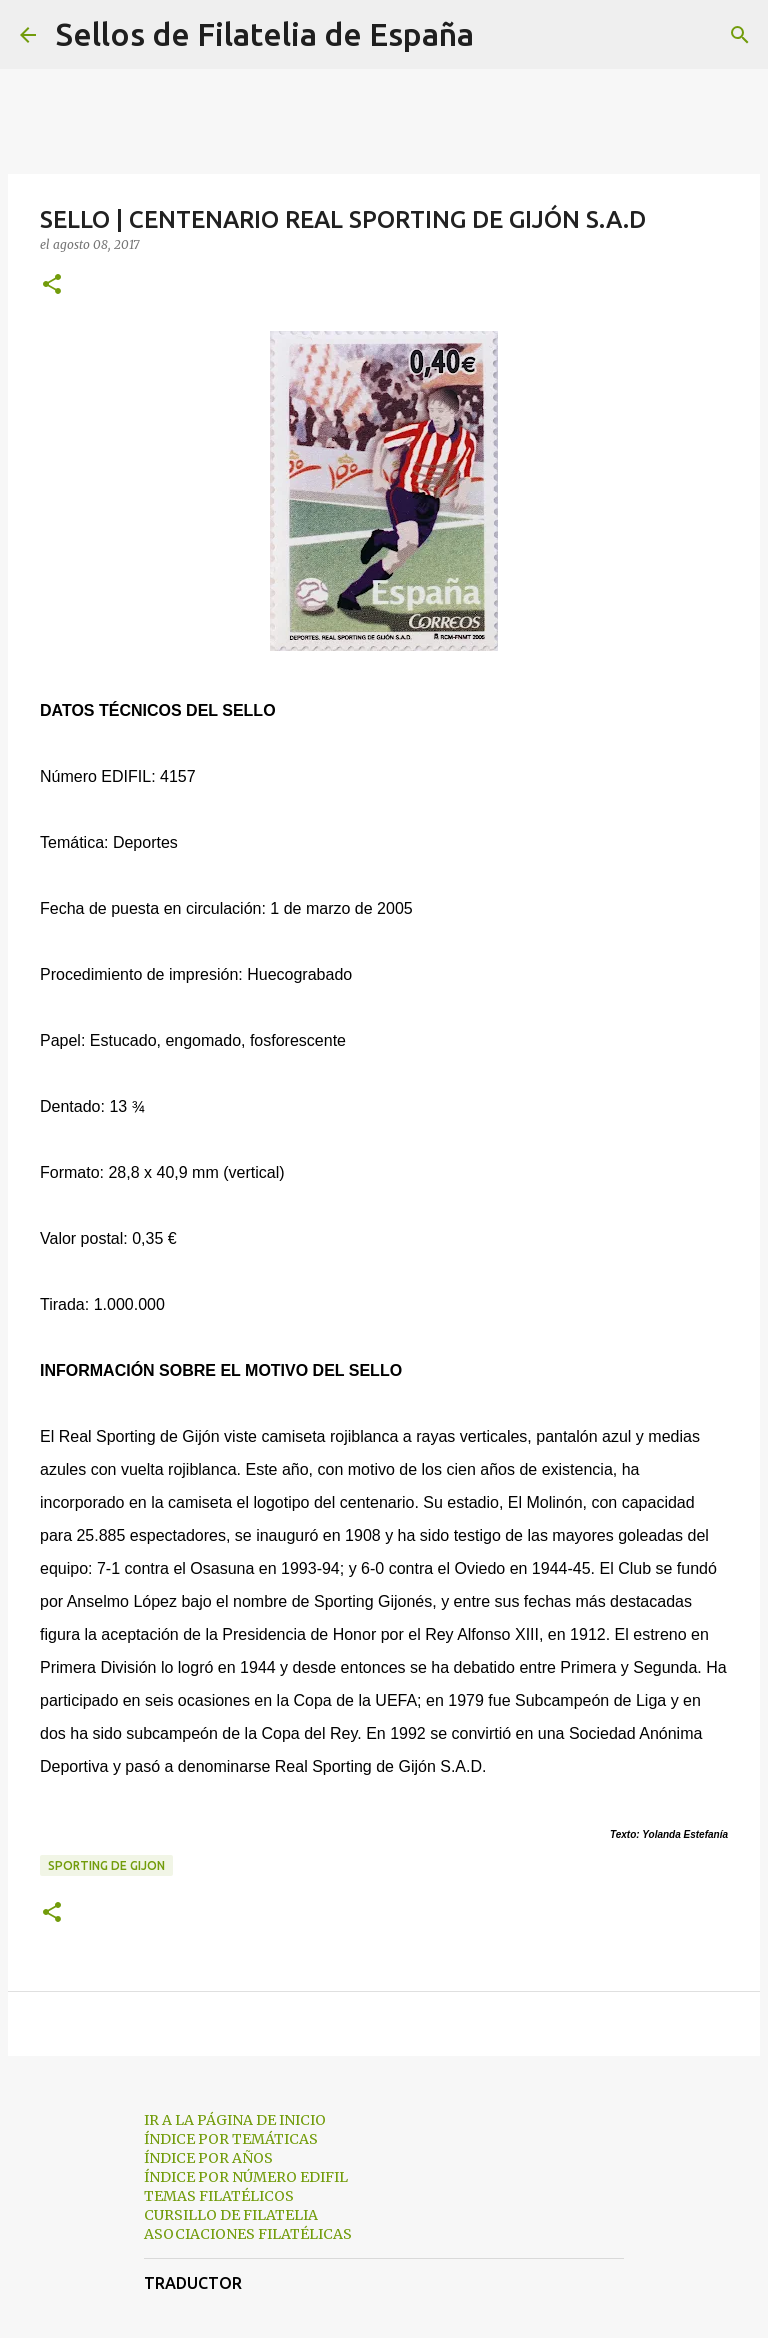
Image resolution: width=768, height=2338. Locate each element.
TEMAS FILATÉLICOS (219, 2196)
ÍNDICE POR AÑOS (208, 2158)
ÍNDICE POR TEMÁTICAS (231, 2139)
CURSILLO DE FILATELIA (231, 2215)
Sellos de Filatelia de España (265, 34)
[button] (52, 285)
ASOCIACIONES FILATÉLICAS (248, 2234)
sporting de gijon (106, 1865)
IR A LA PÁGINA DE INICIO (235, 2120)
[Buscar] (502, 35)
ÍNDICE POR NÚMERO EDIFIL (246, 2177)
